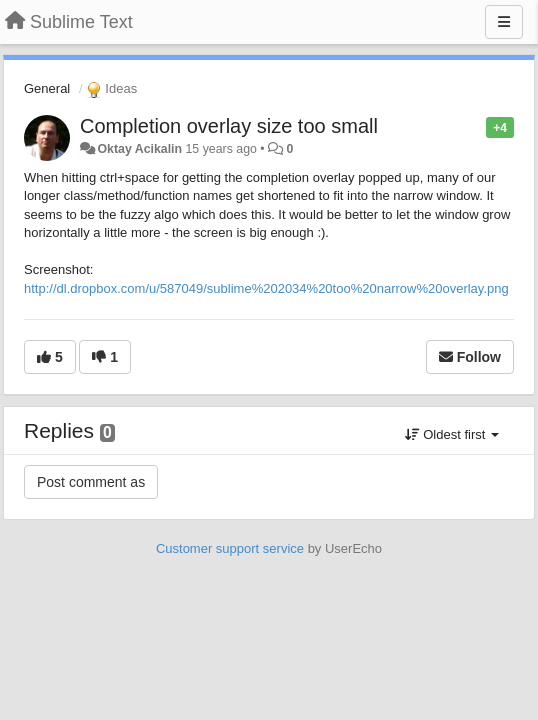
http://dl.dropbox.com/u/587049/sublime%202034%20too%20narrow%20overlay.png (266, 288)
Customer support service (230, 548)
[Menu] (504, 22)
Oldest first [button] (452, 434)
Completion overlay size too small (229, 126)
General (47, 88)
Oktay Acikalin (139, 149)
